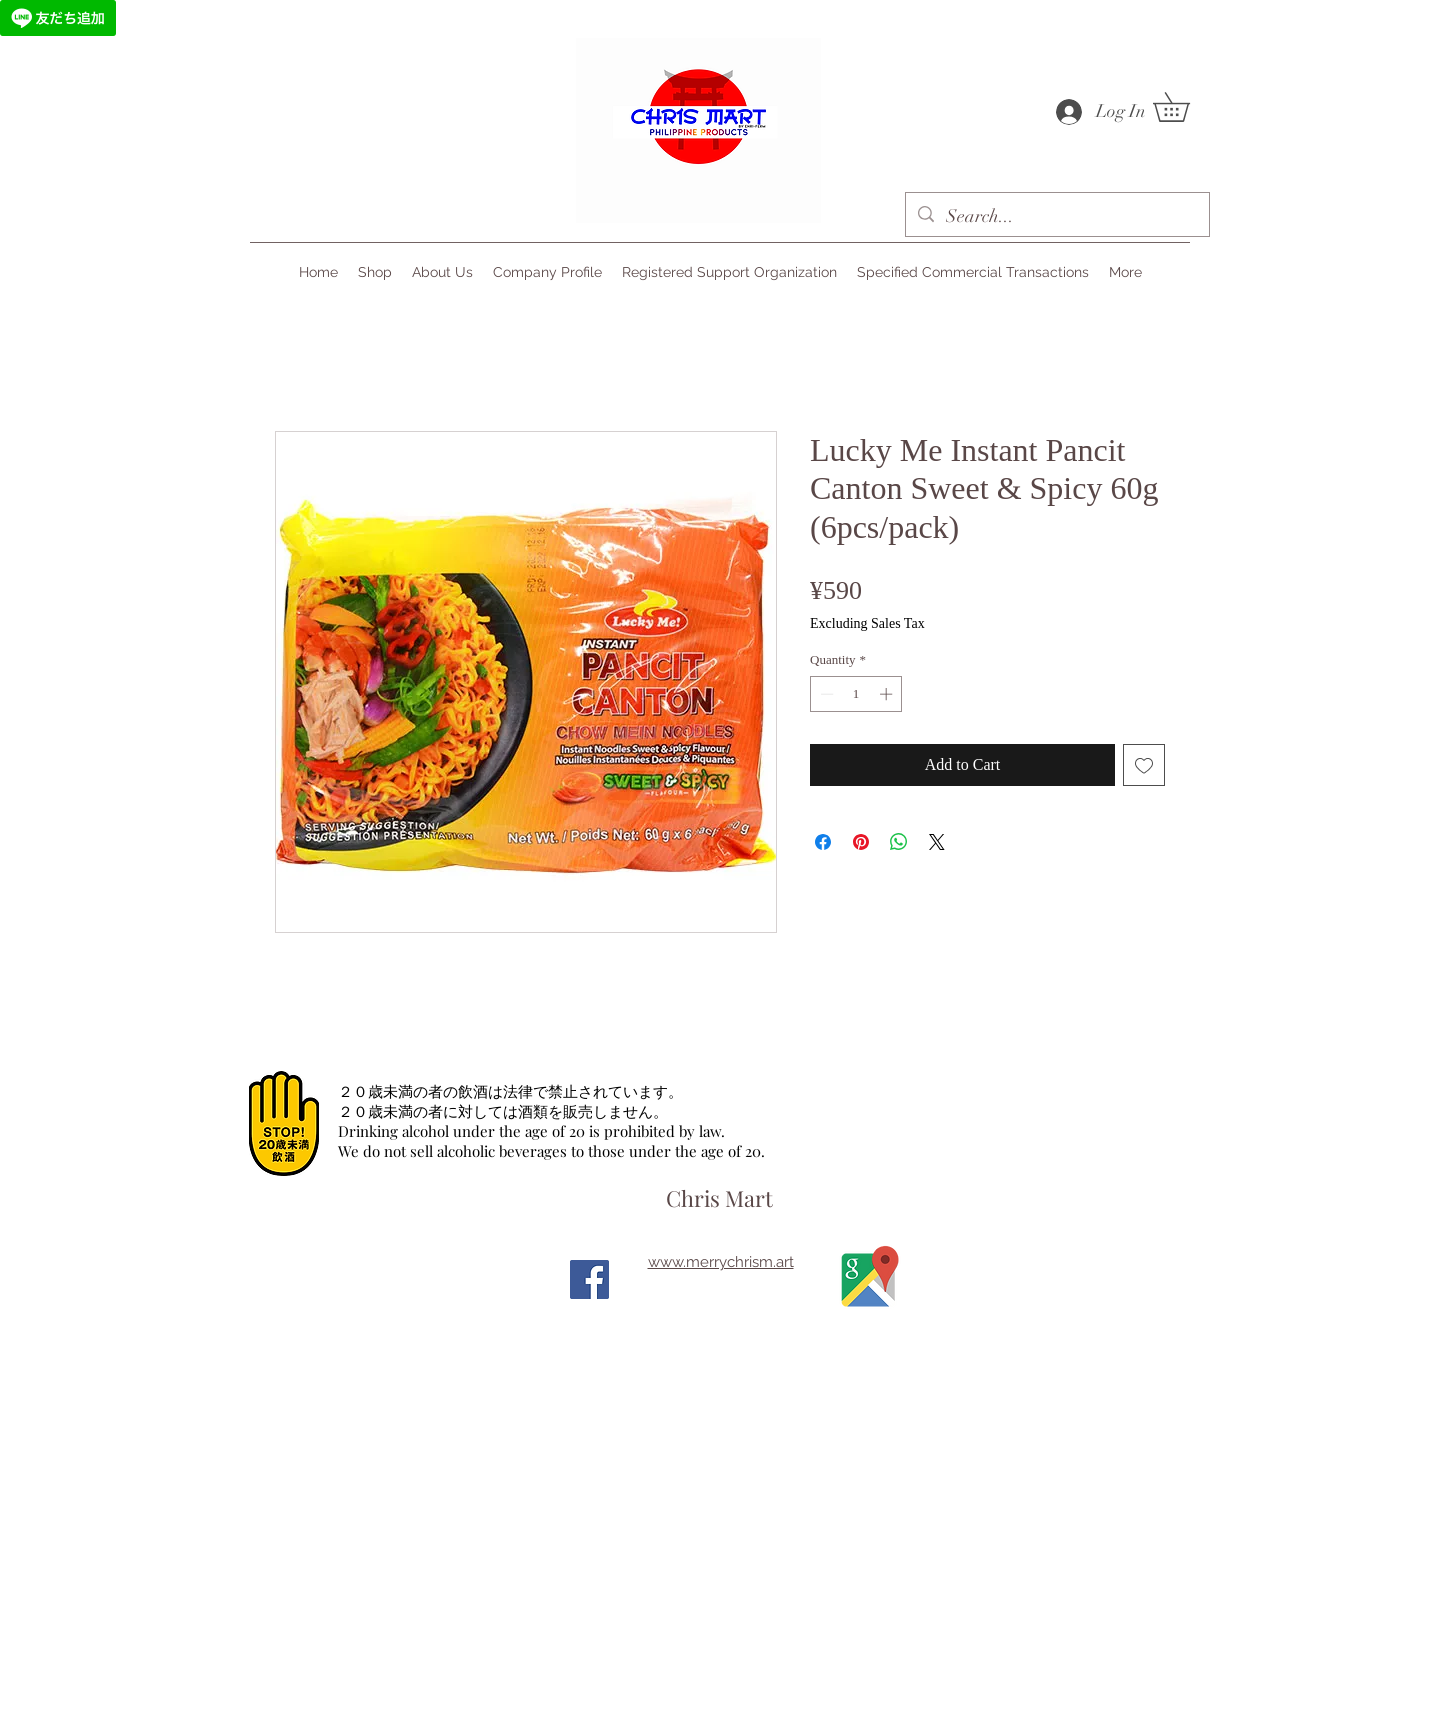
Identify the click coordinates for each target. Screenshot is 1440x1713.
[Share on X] (937, 842)
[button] (1185, 107)
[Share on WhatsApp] (899, 842)
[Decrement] (825, 694)
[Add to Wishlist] (1144, 765)
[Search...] (1056, 217)
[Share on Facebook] (823, 842)
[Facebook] (589, 1279)
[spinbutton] (856, 694)
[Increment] (888, 694)
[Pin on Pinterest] (861, 842)
